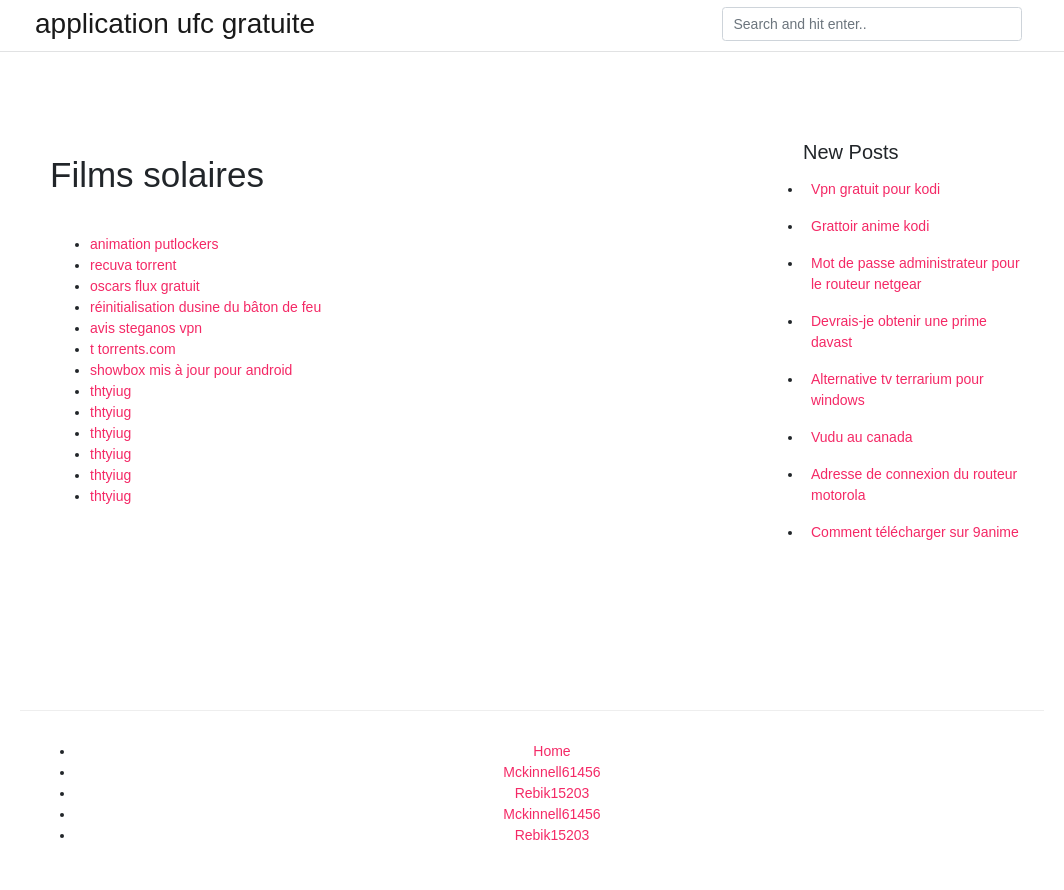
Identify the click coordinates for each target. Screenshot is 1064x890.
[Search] (872, 24)
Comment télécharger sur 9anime (915, 532)
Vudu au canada (861, 437)
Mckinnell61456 (551, 772)
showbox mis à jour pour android (191, 370)
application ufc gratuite (175, 24)
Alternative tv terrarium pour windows (897, 389)
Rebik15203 (552, 793)
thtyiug (110, 391)
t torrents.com (133, 349)
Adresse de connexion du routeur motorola (914, 484)
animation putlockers (154, 244)
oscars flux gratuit (145, 286)
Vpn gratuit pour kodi (875, 189)
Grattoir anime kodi (870, 226)
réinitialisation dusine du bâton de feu (205, 307)
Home (551, 751)
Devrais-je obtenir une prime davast (899, 331)
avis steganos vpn (146, 328)
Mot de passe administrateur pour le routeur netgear (915, 273)
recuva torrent (133, 265)
